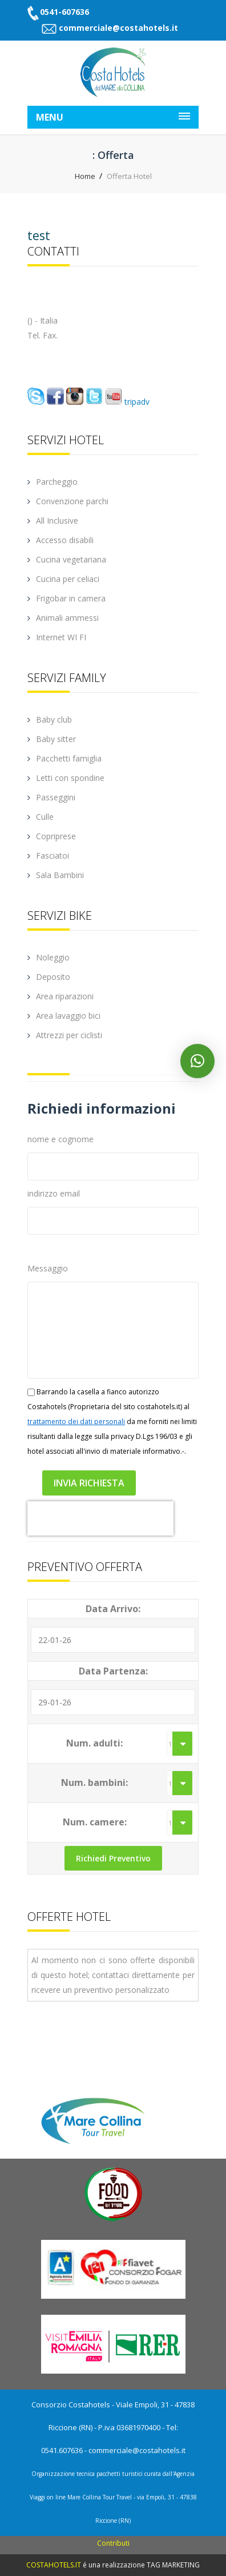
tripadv (137, 401)
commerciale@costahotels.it (118, 27)
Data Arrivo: (113, 1608)
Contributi (113, 2543)
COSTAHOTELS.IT (53, 2565)
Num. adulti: (94, 1743)
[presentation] (100, 1518)
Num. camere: (95, 1822)
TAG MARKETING (173, 2565)
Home (85, 176)
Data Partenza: (113, 1671)
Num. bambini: (94, 1782)
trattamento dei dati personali (76, 1421)
